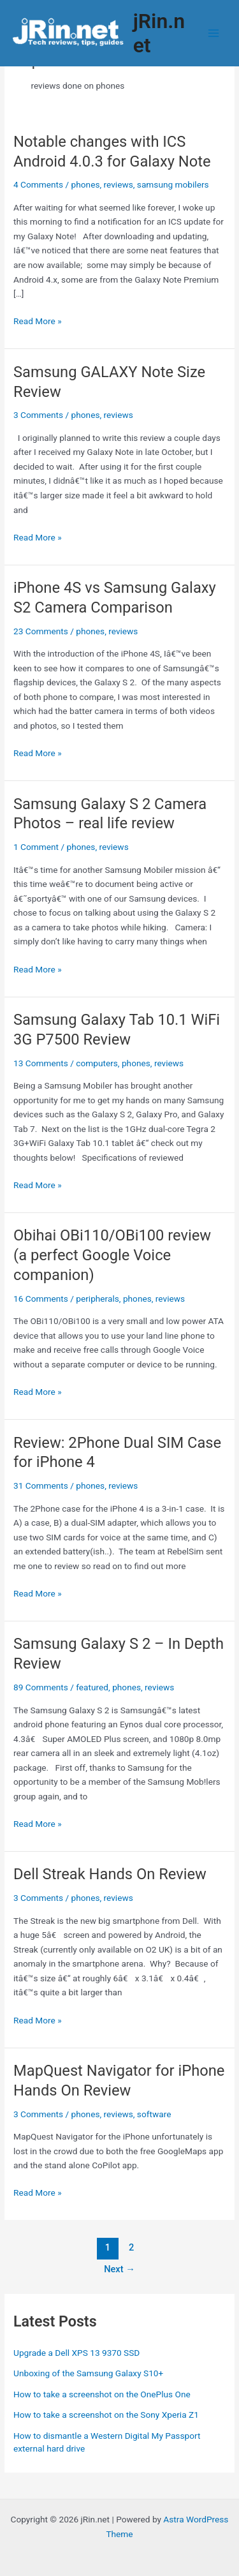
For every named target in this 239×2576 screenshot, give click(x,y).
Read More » (37, 321)
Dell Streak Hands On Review (109, 1874)
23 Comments (40, 631)
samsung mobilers (173, 184)
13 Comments (40, 1063)
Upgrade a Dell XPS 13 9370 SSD (76, 2353)
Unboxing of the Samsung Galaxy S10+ (88, 2373)
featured (92, 1687)
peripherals (97, 1298)
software (154, 2114)
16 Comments (40, 1298)
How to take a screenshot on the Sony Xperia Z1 (106, 2414)
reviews (118, 184)
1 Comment (36, 847)
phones (85, 184)
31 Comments (40, 1485)
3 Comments (38, 415)
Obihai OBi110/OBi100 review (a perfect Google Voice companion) (112, 1255)
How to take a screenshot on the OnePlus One (102, 2394)
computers (97, 1063)
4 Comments (38, 184)
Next (119, 2269)
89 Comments (40, 1687)
